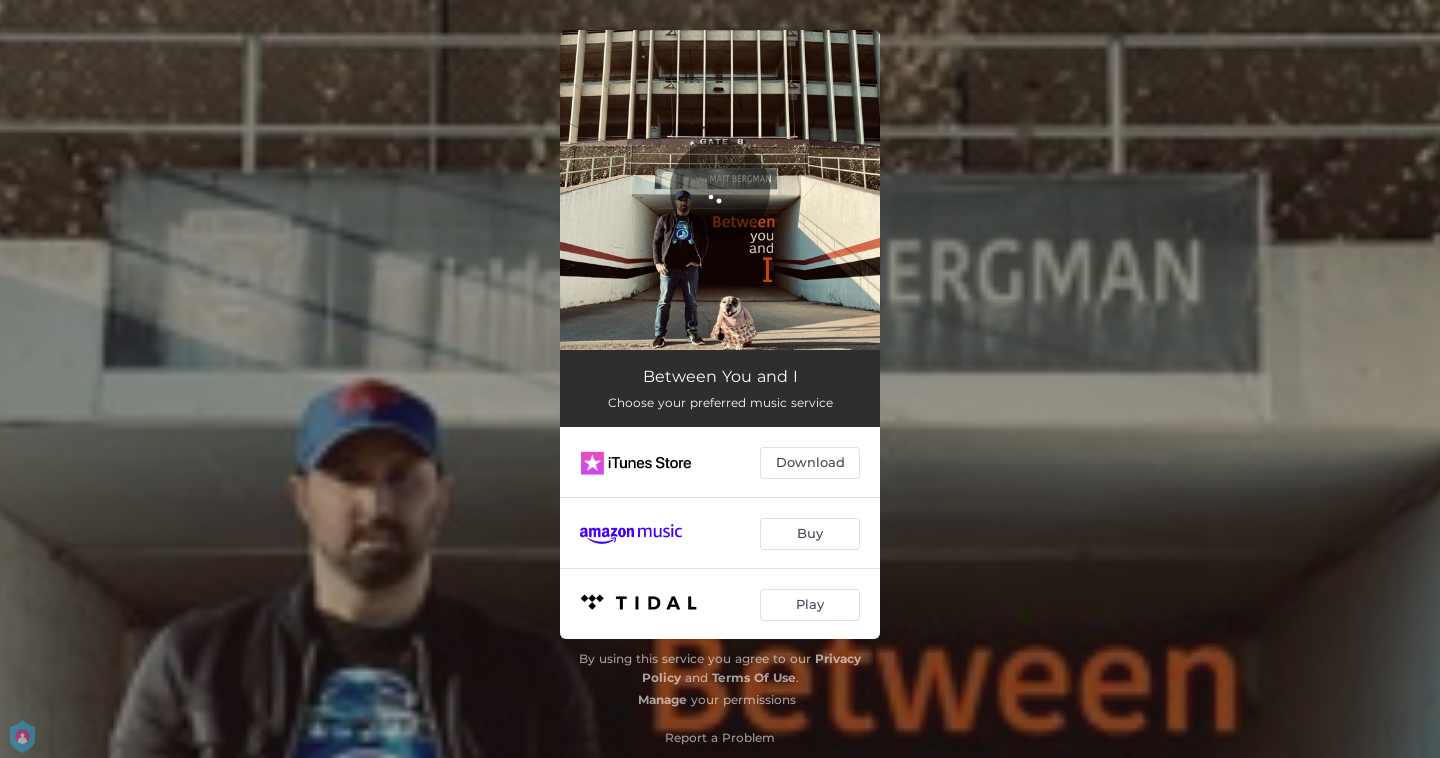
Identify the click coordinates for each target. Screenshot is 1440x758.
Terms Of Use (754, 677)
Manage (662, 699)
